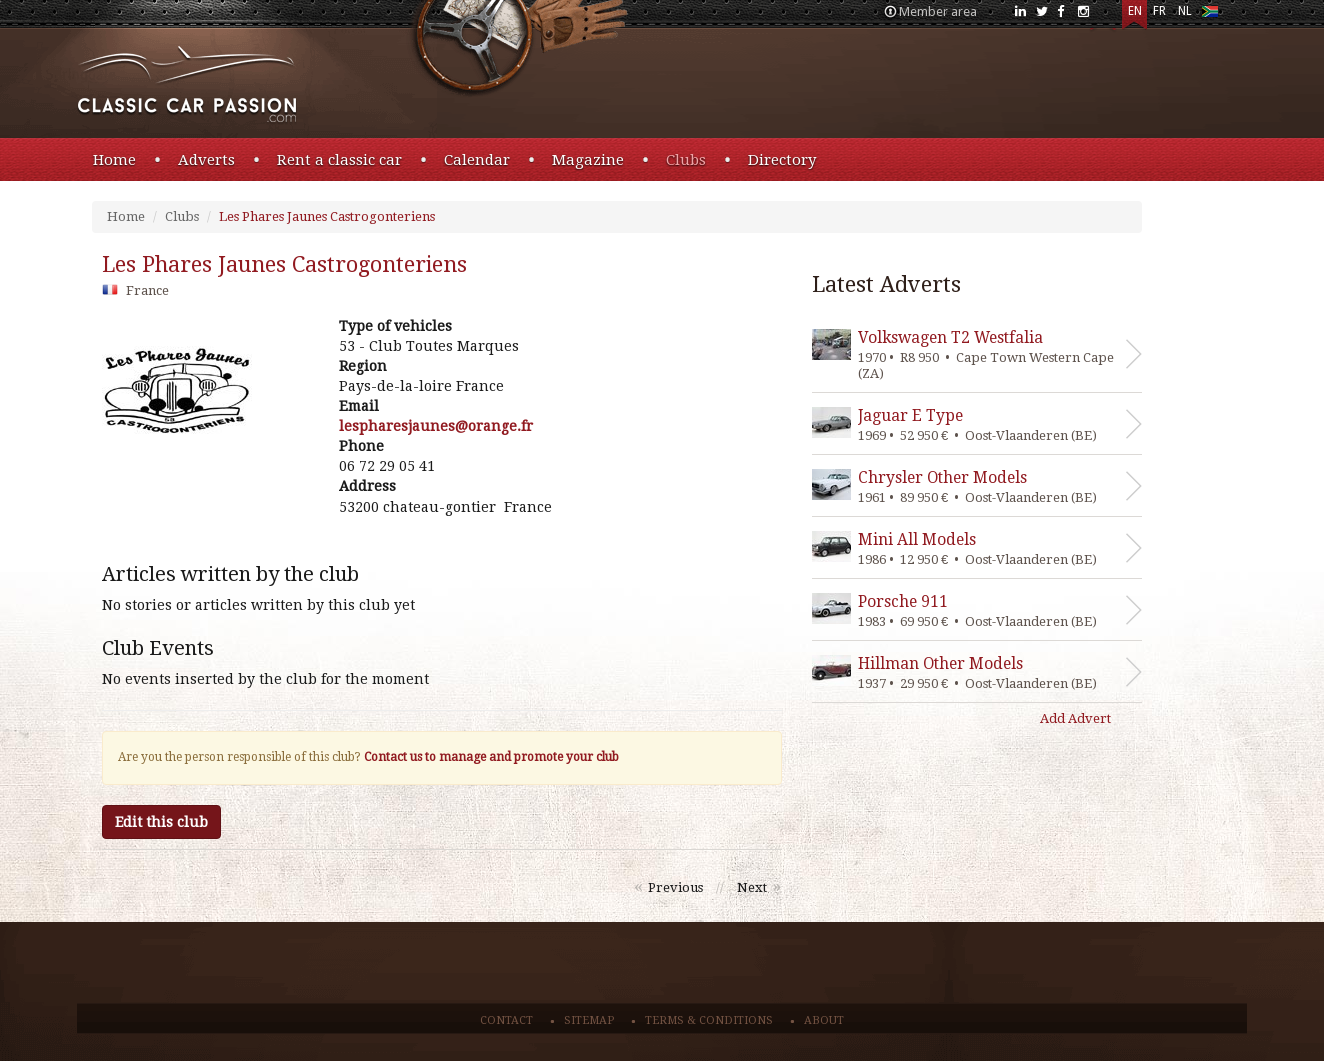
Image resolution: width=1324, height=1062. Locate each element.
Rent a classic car (339, 160)
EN (1135, 11)
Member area (938, 11)
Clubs (686, 160)
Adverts (206, 160)
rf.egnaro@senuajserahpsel (436, 426)
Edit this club (161, 822)
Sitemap (589, 1020)
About (824, 1020)
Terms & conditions (709, 1020)
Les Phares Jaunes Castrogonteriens (327, 216)
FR (1159, 11)
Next (752, 887)
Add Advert (1075, 718)
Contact (506, 1020)
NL (1185, 11)
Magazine (588, 160)
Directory (782, 160)
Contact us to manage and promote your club (491, 757)
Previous (675, 887)
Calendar (477, 160)
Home (114, 160)
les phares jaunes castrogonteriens (284, 264)
